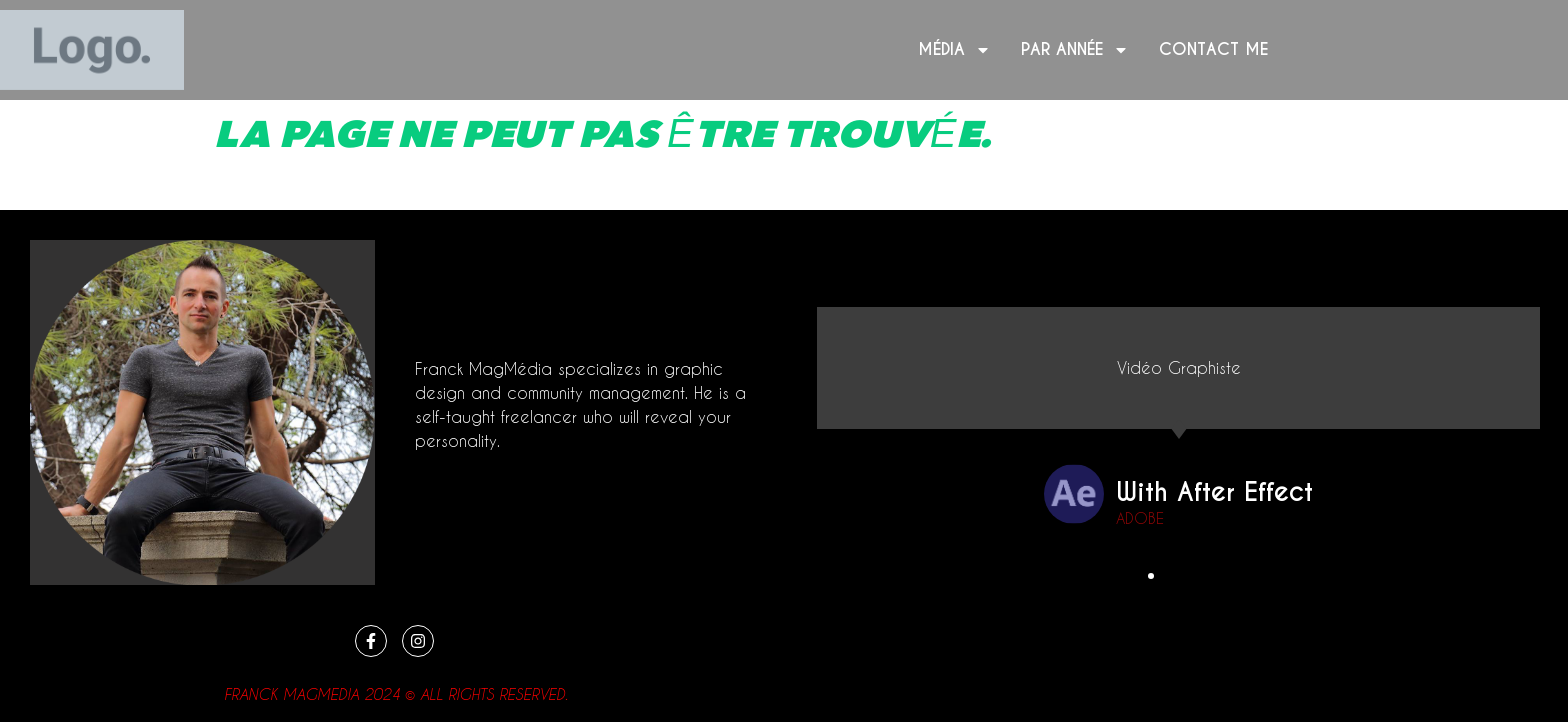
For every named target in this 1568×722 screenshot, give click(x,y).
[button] (1152, 576)
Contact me (1213, 49)
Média (954, 50)
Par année (1075, 50)
